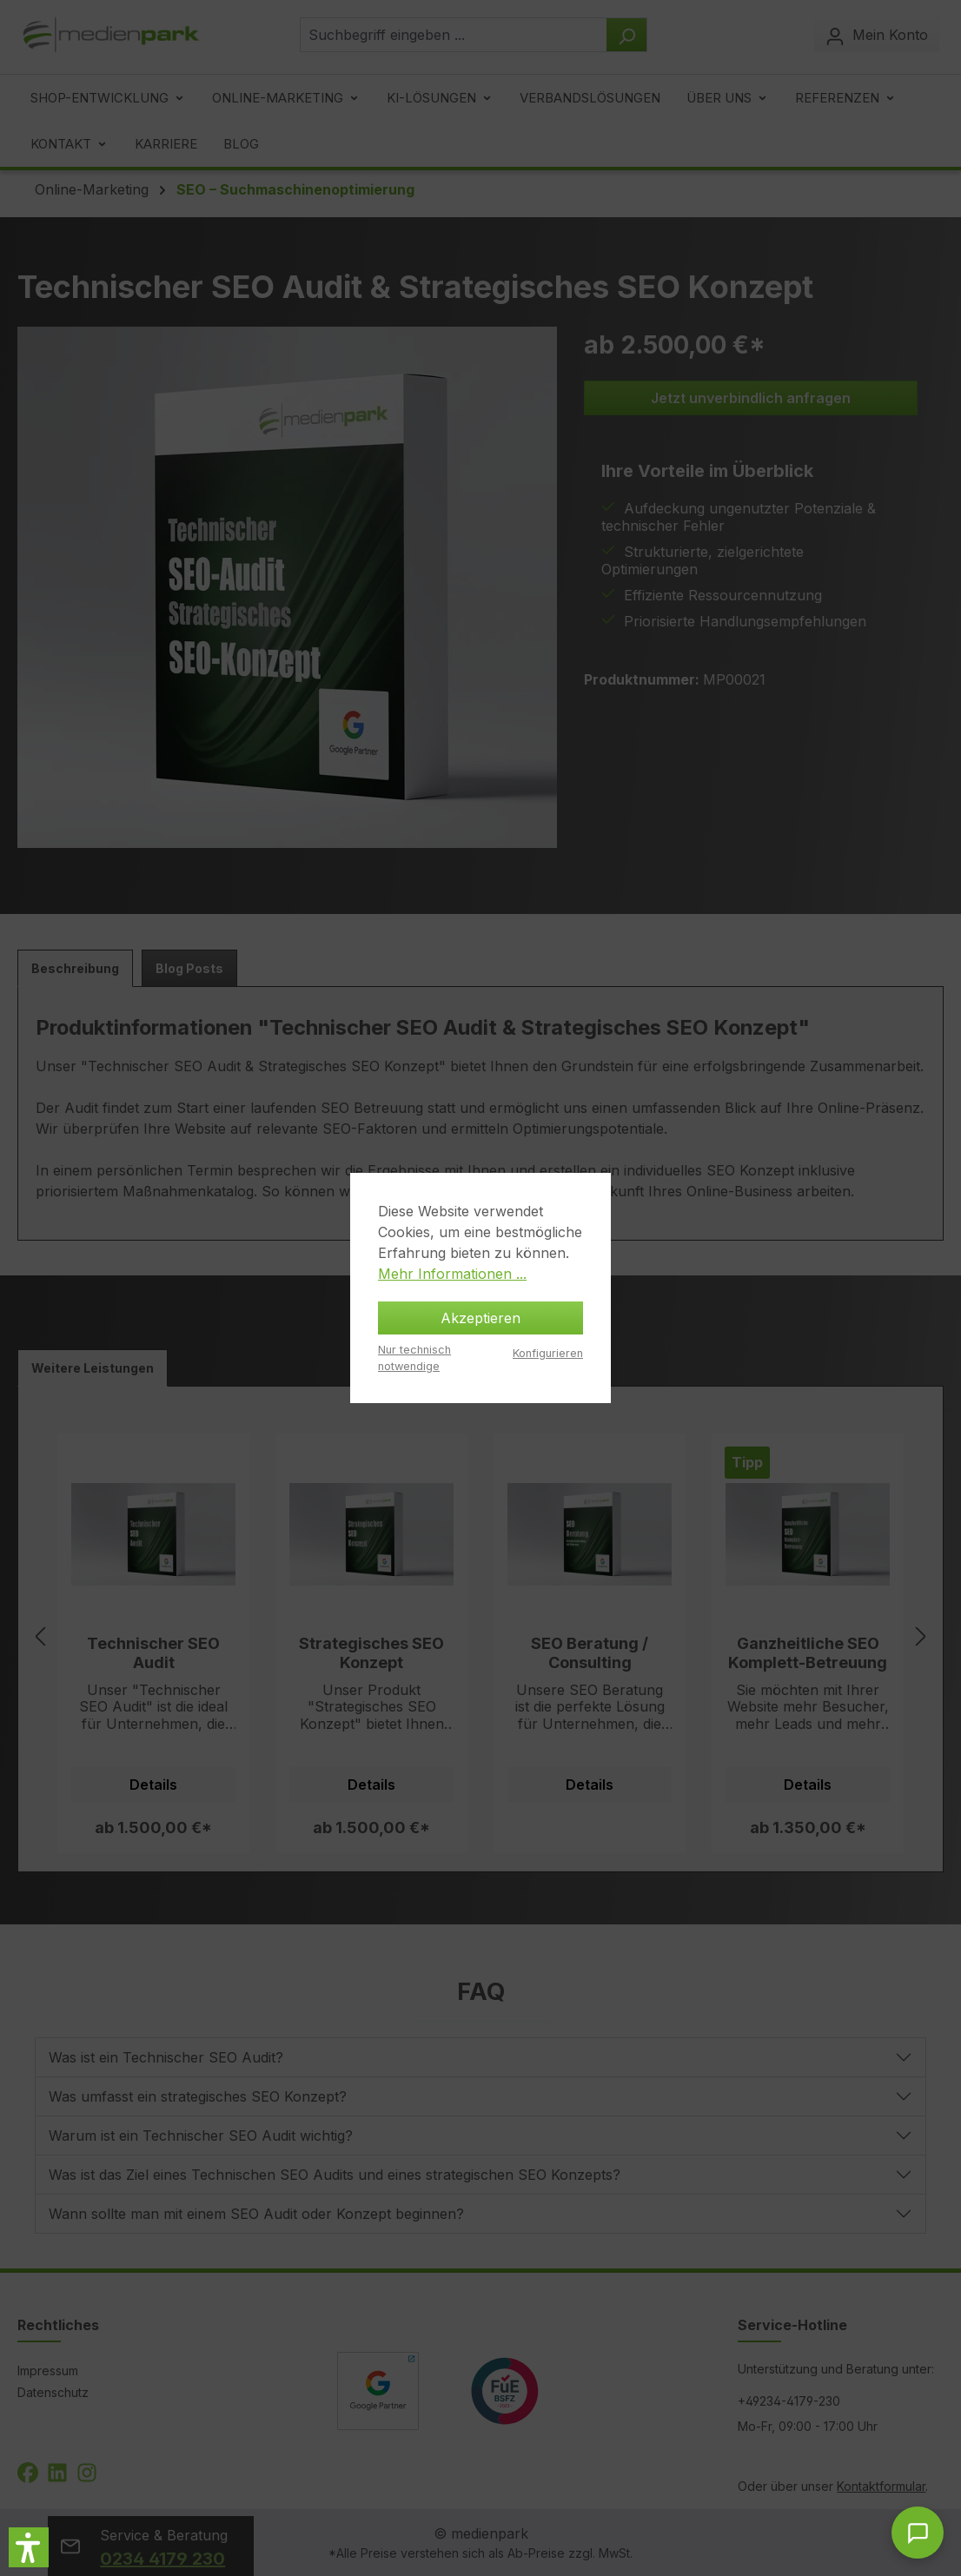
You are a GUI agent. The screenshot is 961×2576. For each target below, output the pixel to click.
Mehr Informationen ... (452, 1273)
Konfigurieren (548, 1353)
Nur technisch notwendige (414, 1358)
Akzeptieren (480, 1318)
